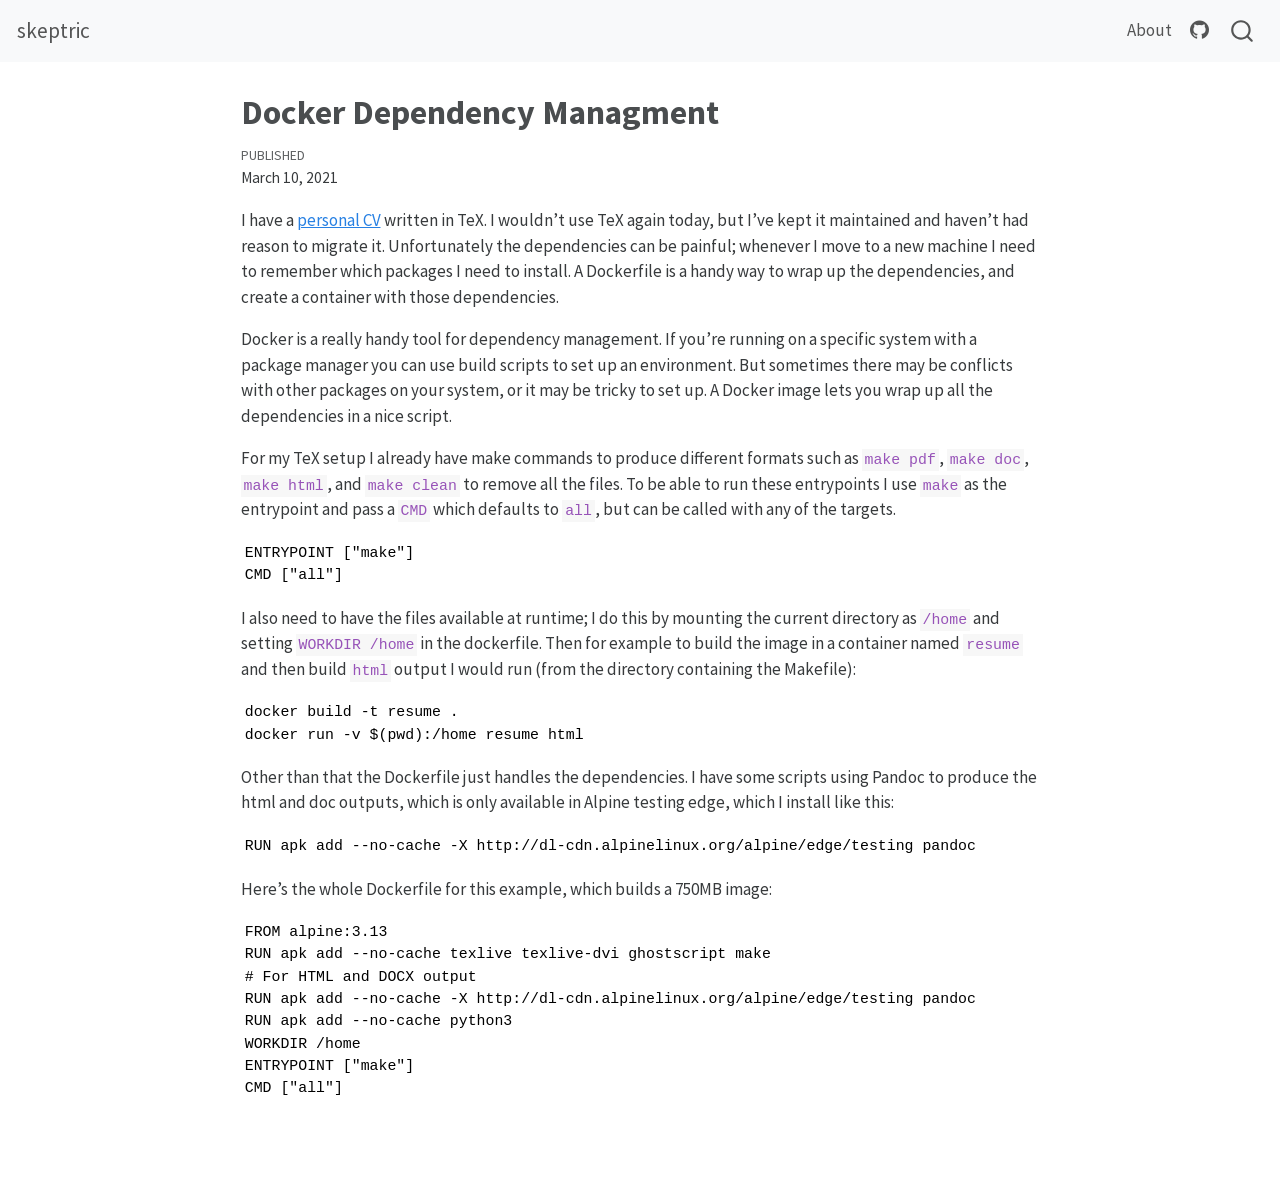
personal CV (339, 220)
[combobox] (1243, 31)
